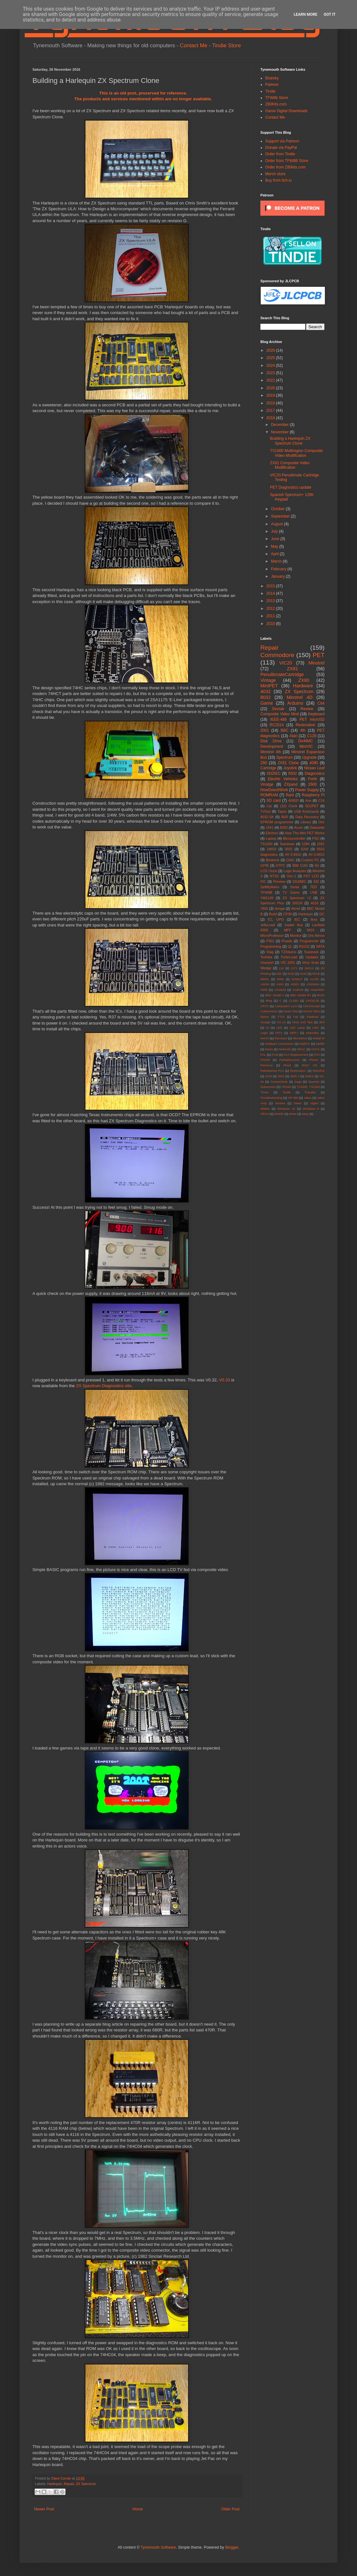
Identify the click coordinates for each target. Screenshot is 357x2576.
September (281, 516)
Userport (267, 962)
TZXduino (288, 952)
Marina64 (312, 1033)
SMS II (295, 1076)
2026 (271, 350)
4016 (314, 903)
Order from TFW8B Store (286, 160)
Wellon (265, 1108)
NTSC (274, 876)
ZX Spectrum (86, 2484)
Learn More (306, 14)
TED (313, 887)
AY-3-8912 (317, 854)
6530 (290, 973)
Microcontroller (294, 838)
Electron (272, 833)
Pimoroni (266, 1065)
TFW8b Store (276, 97)
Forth (312, 779)
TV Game (291, 892)
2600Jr (309, 968)
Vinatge (266, 784)
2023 (271, 373)
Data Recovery (307, 817)
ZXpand (291, 784)
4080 (313, 763)
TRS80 (286, 1087)
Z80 (263, 763)
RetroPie (319, 1070)
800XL (264, 979)
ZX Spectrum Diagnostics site (104, 1385)
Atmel (295, 908)
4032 (265, 691)
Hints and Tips (302, 1022)
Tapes (282, 811)
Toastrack (311, 952)
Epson (264, 1016)
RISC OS (309, 1065)
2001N (297, 903)
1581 (321, 844)
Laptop (271, 838)
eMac (292, 1114)
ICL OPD (276, 919)
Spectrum (284, 757)
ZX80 (303, 680)
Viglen (314, 1103)
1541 (270, 827)
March (277, 561)
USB (313, 892)
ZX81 (292, 668)
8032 (265, 697)
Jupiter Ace (293, 925)
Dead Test (290, 1011)
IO (267, 1027)
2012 (271, 608)
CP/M (287, 914)
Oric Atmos (316, 935)
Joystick (290, 768)
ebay (305, 1114)
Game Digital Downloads (286, 111)
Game (266, 703)
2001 (264, 730)
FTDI (281, 1016)
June (275, 539)
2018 (271, 403)
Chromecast (311, 1006)
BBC (285, 730)
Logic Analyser (294, 871)
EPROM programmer (276, 822)
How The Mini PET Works (305, 833)
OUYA (315, 1049)
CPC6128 (312, 1000)
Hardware (303, 685)
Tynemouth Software (158, 2547)
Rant (290, 795)
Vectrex (280, 1103)
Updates (311, 957)
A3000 (264, 984)
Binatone (273, 860)
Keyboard (316, 714)
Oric (321, 822)
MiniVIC (306, 746)
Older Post (230, 2509)
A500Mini (312, 984)
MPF (287, 930)
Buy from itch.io (278, 180)
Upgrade (309, 757)
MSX (310, 930)
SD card (273, 800)
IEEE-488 (278, 719)
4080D (293, 800)
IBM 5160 (300, 865)
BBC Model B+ (300, 995)
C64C (290, 860)
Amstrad (280, 989)
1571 (294, 968)
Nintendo (285, 1049)
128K (306, 844)
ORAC (301, 1049)
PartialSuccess (289, 1060)
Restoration (305, 725)
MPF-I (294, 1033)
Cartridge (268, 768)
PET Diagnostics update (290, 487)
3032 (288, 849)
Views (297, 1103)
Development (271, 746)
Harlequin (54, 2484)
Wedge (265, 968)
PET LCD (310, 876)
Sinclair (278, 709)
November (280, 432)
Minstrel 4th (270, 752)
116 (281, 968)
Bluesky (272, 78)
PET (319, 655)
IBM (322, 1022)
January (278, 576)
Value (307, 1097)
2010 (271, 623)
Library (305, 822)
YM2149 (266, 898)
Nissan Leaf (314, 768)
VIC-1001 (288, 962)
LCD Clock (268, 871)
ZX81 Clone (288, 763)
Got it (329, 14)
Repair (69, 2484)
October (278, 509)
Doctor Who (311, 1011)
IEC (297, 919)
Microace (280, 1038)
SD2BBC (299, 881)
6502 (292, 773)
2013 (271, 601)
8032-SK (267, 817)
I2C (322, 914)
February (279, 569)
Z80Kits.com (276, 104)
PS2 (317, 1054)
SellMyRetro (269, 887)
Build (273, 914)
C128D (294, 1000)
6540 (303, 973)
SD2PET (311, 806)
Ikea (314, 919)
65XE (316, 973)
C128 (311, 736)
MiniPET (269, 685)
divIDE (278, 1114)
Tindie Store (226, 45)
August (277, 524)
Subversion (268, 1087)
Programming (270, 946)
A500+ (295, 984)
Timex (264, 1092)
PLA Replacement (295, 1054)
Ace (308, 800)
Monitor (295, 935)
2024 (271, 365)
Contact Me (193, 45)
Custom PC (310, 860)
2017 (271, 410)
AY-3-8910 (293, 854)
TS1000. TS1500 (308, 1087)
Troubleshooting (271, 1097)
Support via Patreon (282, 141)
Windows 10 (286, 1108)
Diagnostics (315, 773)
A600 (263, 989)
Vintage (268, 680)
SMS (281, 1076)
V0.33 (224, 1380)
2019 (271, 395)
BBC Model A (274, 995)
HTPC (280, 865)
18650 (271, 849)
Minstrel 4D (300, 697)
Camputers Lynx (286, 1006)
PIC (263, 881)
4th (303, 730)
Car (269, 806)
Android (297, 989)
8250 (284, 827)
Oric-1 (291, 876)
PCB (275, 1054)
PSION (265, 1060)
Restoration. (298, 1070)
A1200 (314, 979)
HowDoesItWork (274, 790)
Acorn (298, 827)
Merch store (275, 174)
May (275, 546)
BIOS (321, 995)
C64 (321, 703)
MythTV (305, 1043)
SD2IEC (273, 773)
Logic (264, 1033)
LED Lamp (297, 1027)
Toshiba (266, 957)
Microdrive (300, 1038)
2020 (271, 388)
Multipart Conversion (279, 1043)
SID (316, 881)
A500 (279, 984)
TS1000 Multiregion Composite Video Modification (296, 452)
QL (290, 946)
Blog (269, 1000)
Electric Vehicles (283, 779)
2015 (271, 586)
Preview (279, 881)
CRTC (264, 1006)
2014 (271, 593)
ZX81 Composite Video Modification (289, 465)
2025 (271, 358)
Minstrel (317, 662)
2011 (271, 616)
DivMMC (305, 741)
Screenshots (279, 1081)
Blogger (231, 2547)
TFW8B (266, 892)
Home (138, 2509)
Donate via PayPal (281, 147)
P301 (270, 941)
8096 (280, 979)
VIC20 (285, 662)
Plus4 (287, 1065)
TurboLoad (289, 957)
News (269, 1049)
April (275, 554)
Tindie (270, 91)
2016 (271, 418)
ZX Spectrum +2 (297, 898)
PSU (315, 838)
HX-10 (281, 1022)
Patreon (272, 84)
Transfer (310, 1092)
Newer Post (44, 2509)
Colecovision (269, 1011)
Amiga (280, 908)
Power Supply (307, 790)
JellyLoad (267, 925)
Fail (295, 1016)
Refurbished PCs (272, 1070)
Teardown (287, 844)
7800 (264, 908)
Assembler (317, 989)
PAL (263, 1054)
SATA (320, 946)
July (275, 531)
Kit (317, 865)
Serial (294, 887)
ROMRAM (269, 795)
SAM (268, 1076)
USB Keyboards (306, 811)
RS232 (304, 946)
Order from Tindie (280, 154)
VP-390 (293, 1097)
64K (279, 973)
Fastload (312, 1016)
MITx (278, 1033)
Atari (293, 736)
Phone (313, 1060)
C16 (321, 800)
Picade (287, 941)
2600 (312, 784)
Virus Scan (310, 962)
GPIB (264, 865)
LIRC (315, 1027)
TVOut (265, 811)
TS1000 (266, 844)
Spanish (313, 1081)
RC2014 (277, 725)
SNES (309, 1076)
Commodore (277, 655)
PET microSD (312, 719)
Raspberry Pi (313, 795)
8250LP (297, 979)
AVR (284, 817)
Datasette (317, 827)
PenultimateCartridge (282, 674)
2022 (271, 380)
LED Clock (288, 806)
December (280, 424)
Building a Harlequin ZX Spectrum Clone (290, 440)
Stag (270, 952)
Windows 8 (311, 1108)
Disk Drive (271, 741)
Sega (297, 1081)
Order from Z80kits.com (285, 167)
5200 (305, 849)
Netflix (320, 1043)
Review (306, 709)
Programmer (309, 941)
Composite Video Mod (279, 714)
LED (279, 1027)
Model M (319, 1038)
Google (265, 1022)
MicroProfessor (272, 935)
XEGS (264, 1114)
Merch (264, 1038)
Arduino (295, 703)
